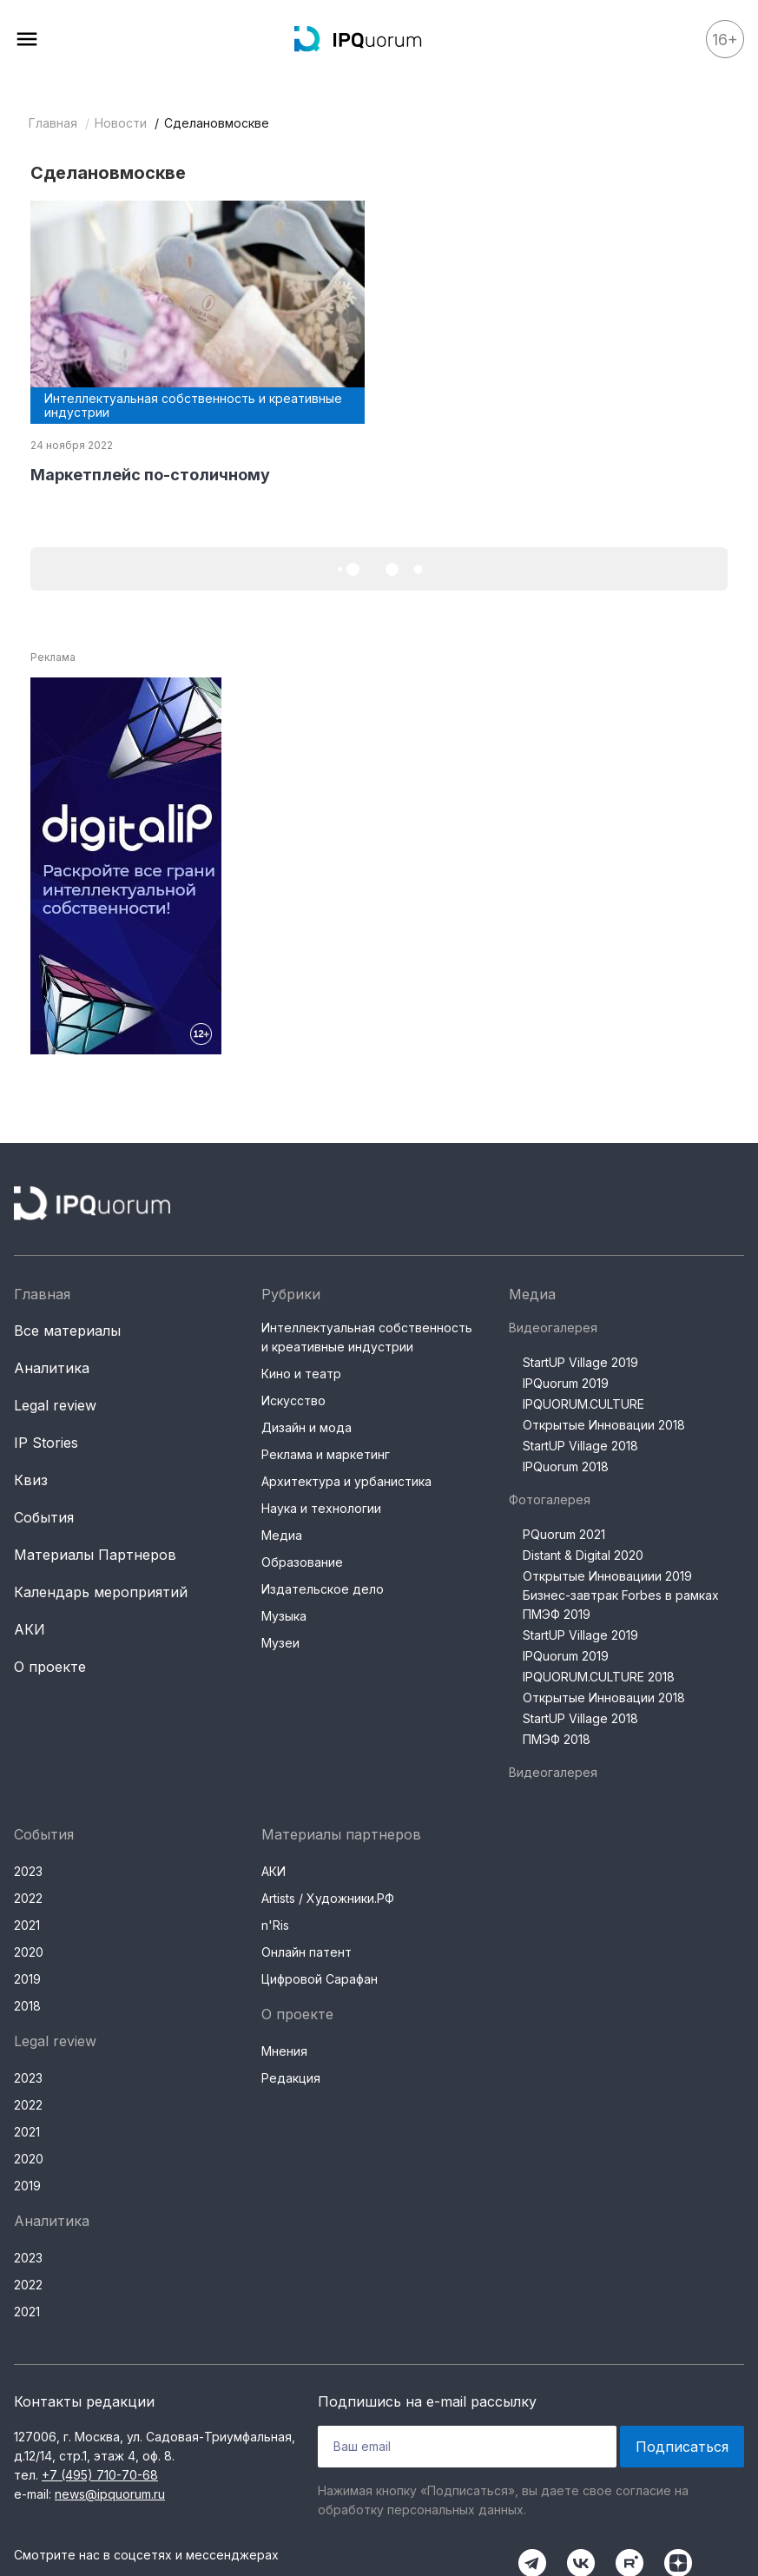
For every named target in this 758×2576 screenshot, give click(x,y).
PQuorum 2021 (564, 1534)
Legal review (55, 1405)
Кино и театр (301, 1373)
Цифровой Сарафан (319, 1979)
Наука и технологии (321, 1508)
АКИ (29, 1629)
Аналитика (51, 1368)
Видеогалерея (553, 1327)
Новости (121, 123)
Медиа (281, 1535)
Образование (302, 1562)
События (44, 1517)
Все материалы (67, 1330)
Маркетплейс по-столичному (150, 475)
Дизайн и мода (306, 1427)
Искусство (293, 1400)
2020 (28, 1952)
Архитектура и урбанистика (346, 1481)
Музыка (283, 1615)
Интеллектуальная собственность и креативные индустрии (366, 1337)
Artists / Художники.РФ (327, 1898)
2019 (27, 1979)
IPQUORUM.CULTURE (583, 1404)
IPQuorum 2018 (566, 1466)
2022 (28, 1898)
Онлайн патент (306, 1952)
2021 (27, 1925)
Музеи (280, 1642)
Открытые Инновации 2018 (604, 1424)
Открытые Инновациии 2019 (607, 1576)
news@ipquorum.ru (110, 2494)
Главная (53, 123)
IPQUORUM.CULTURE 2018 (599, 1676)
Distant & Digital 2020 (583, 1555)
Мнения (284, 2051)
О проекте (50, 1666)
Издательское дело (322, 1589)
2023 (28, 1871)
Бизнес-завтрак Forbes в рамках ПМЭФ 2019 (621, 1605)
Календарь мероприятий (101, 1592)
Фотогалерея (549, 1499)
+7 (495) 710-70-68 (100, 2474)
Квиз (31, 1480)
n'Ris (275, 1925)
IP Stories (46, 1442)
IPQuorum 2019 (566, 1383)
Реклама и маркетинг (325, 1454)
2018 (27, 2005)
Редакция (290, 2078)
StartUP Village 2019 (580, 1362)
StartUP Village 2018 (580, 1445)
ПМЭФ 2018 (556, 1739)
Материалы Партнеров (95, 1554)
